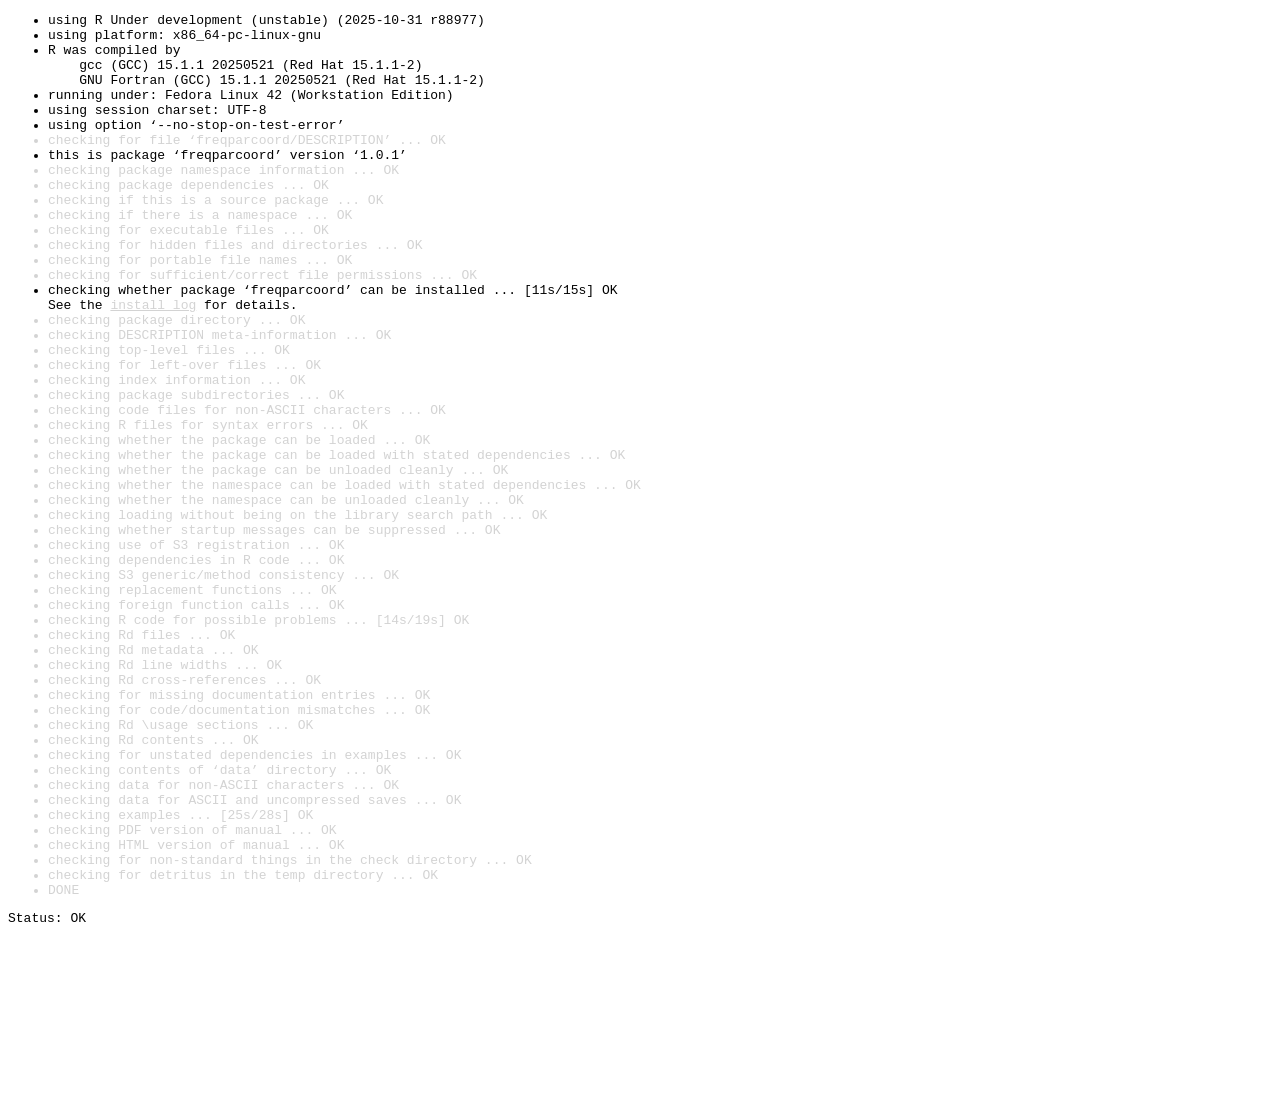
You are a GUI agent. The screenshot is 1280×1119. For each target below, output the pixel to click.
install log (153, 364)
